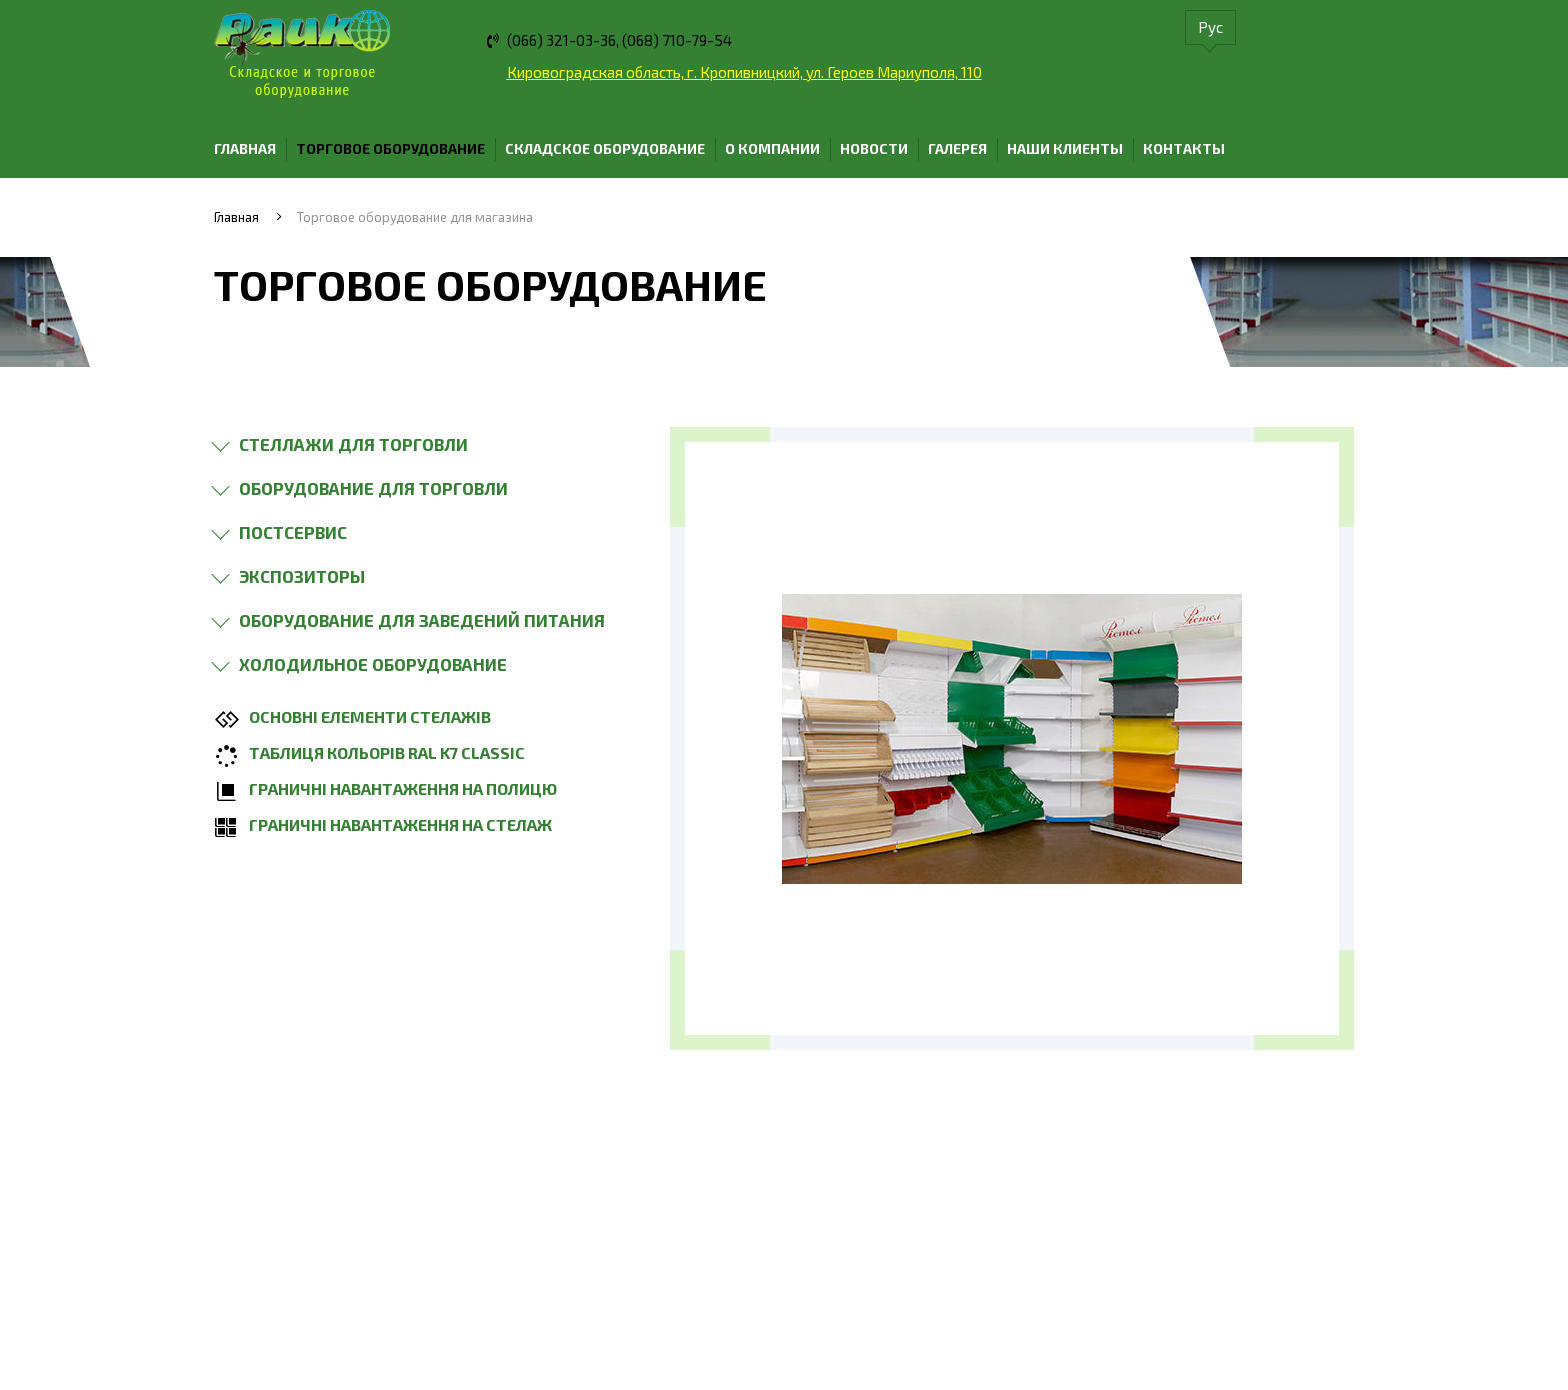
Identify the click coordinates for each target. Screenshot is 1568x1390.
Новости (874, 148)
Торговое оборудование (390, 148)
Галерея (957, 148)
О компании (772, 148)
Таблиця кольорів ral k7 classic (387, 752)
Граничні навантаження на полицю (403, 788)
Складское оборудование (605, 148)
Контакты (1184, 148)
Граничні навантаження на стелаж (400, 824)
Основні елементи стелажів (370, 716)
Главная (245, 148)
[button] (347, 444)
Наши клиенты (1065, 148)
